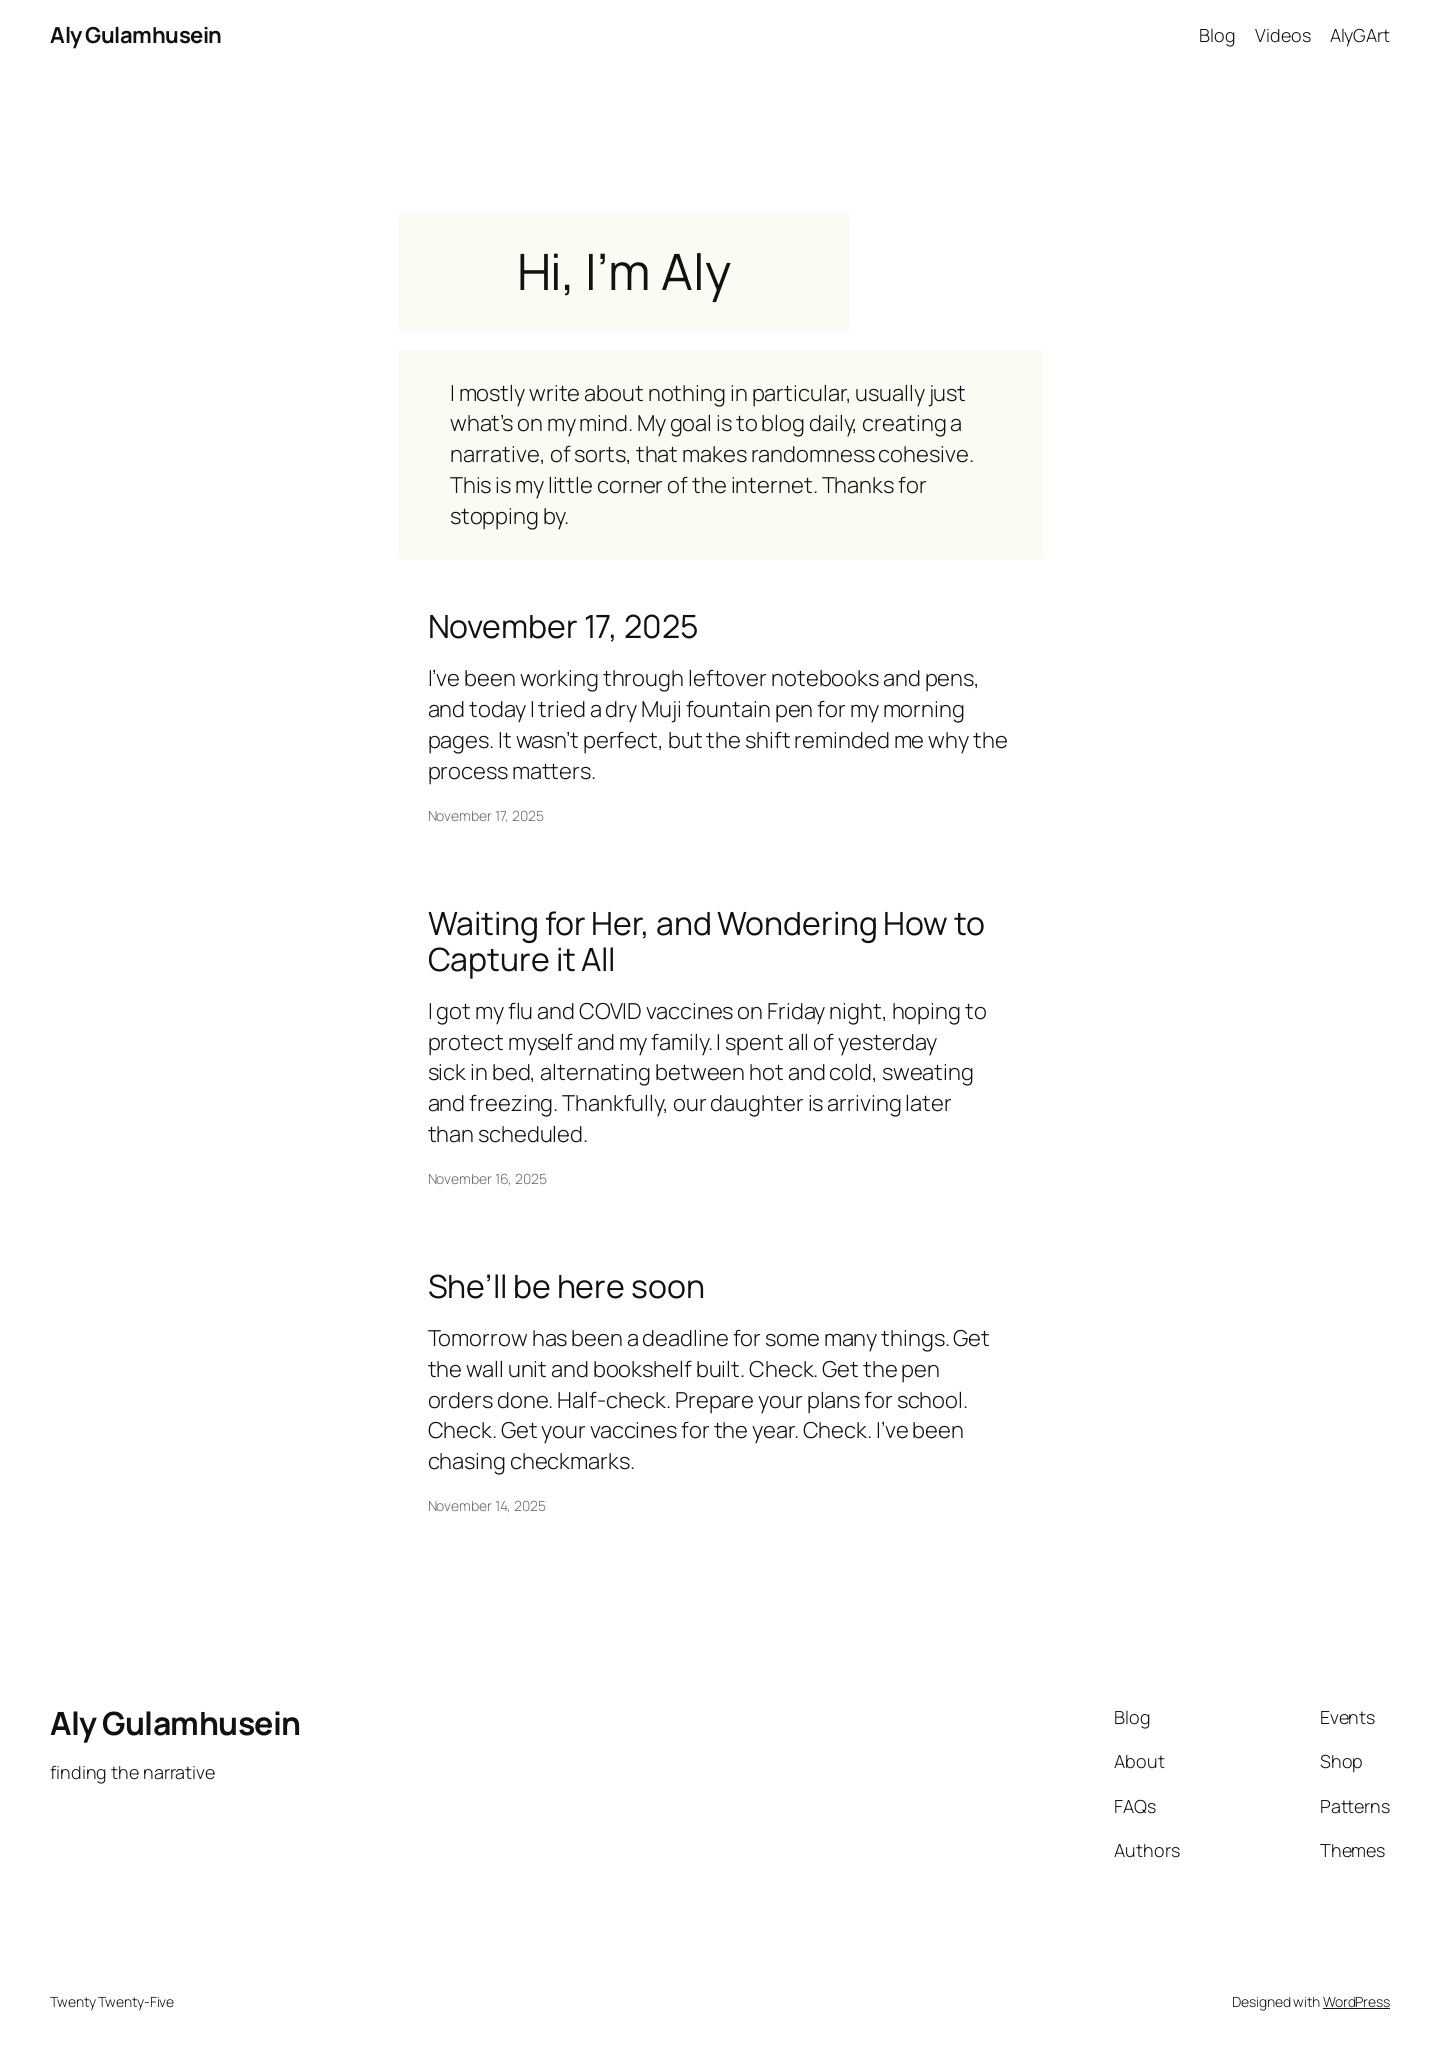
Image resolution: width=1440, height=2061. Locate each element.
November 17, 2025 (563, 626)
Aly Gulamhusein (136, 35)
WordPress (1356, 2001)
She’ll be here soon (566, 1286)
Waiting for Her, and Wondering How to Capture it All (706, 941)
